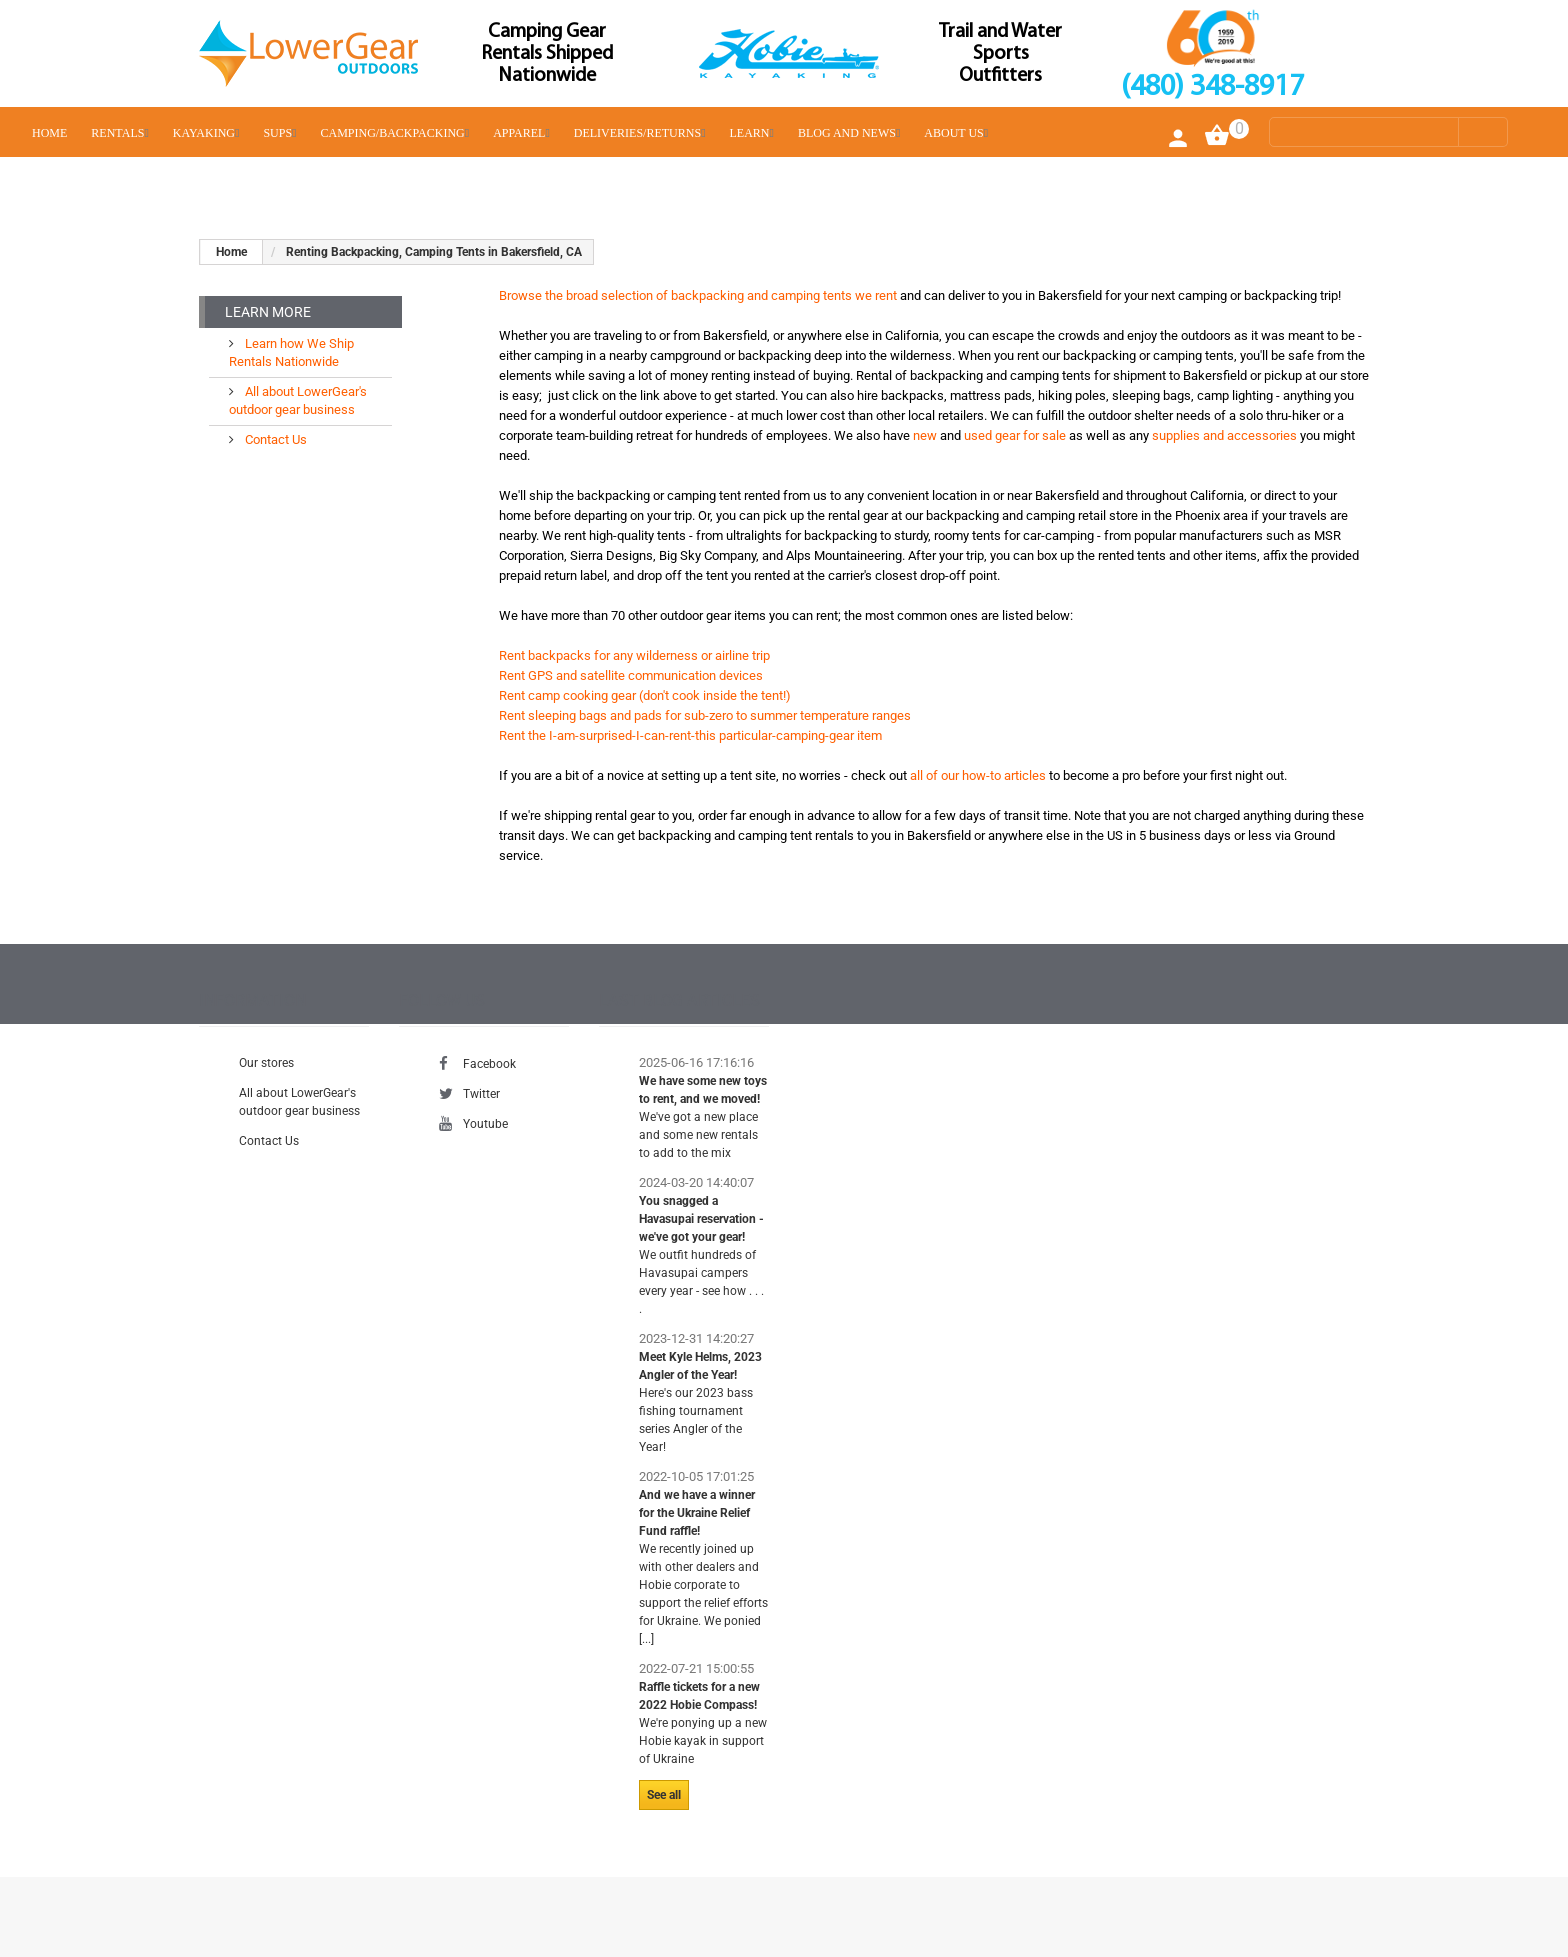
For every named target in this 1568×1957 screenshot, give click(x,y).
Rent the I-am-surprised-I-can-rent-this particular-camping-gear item (690, 735)
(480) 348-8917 (1212, 87)
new (925, 435)
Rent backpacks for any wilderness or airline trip (634, 655)
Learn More (268, 312)
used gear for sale (1015, 435)
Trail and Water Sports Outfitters (1000, 54)
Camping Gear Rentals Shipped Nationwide (547, 54)
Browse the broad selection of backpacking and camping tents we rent (698, 295)
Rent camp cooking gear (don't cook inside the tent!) (645, 695)
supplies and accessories (1224, 435)
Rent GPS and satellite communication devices (631, 675)
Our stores (266, 1063)
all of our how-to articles (978, 775)
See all (664, 1795)
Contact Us (274, 439)
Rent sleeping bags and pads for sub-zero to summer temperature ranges (705, 715)
